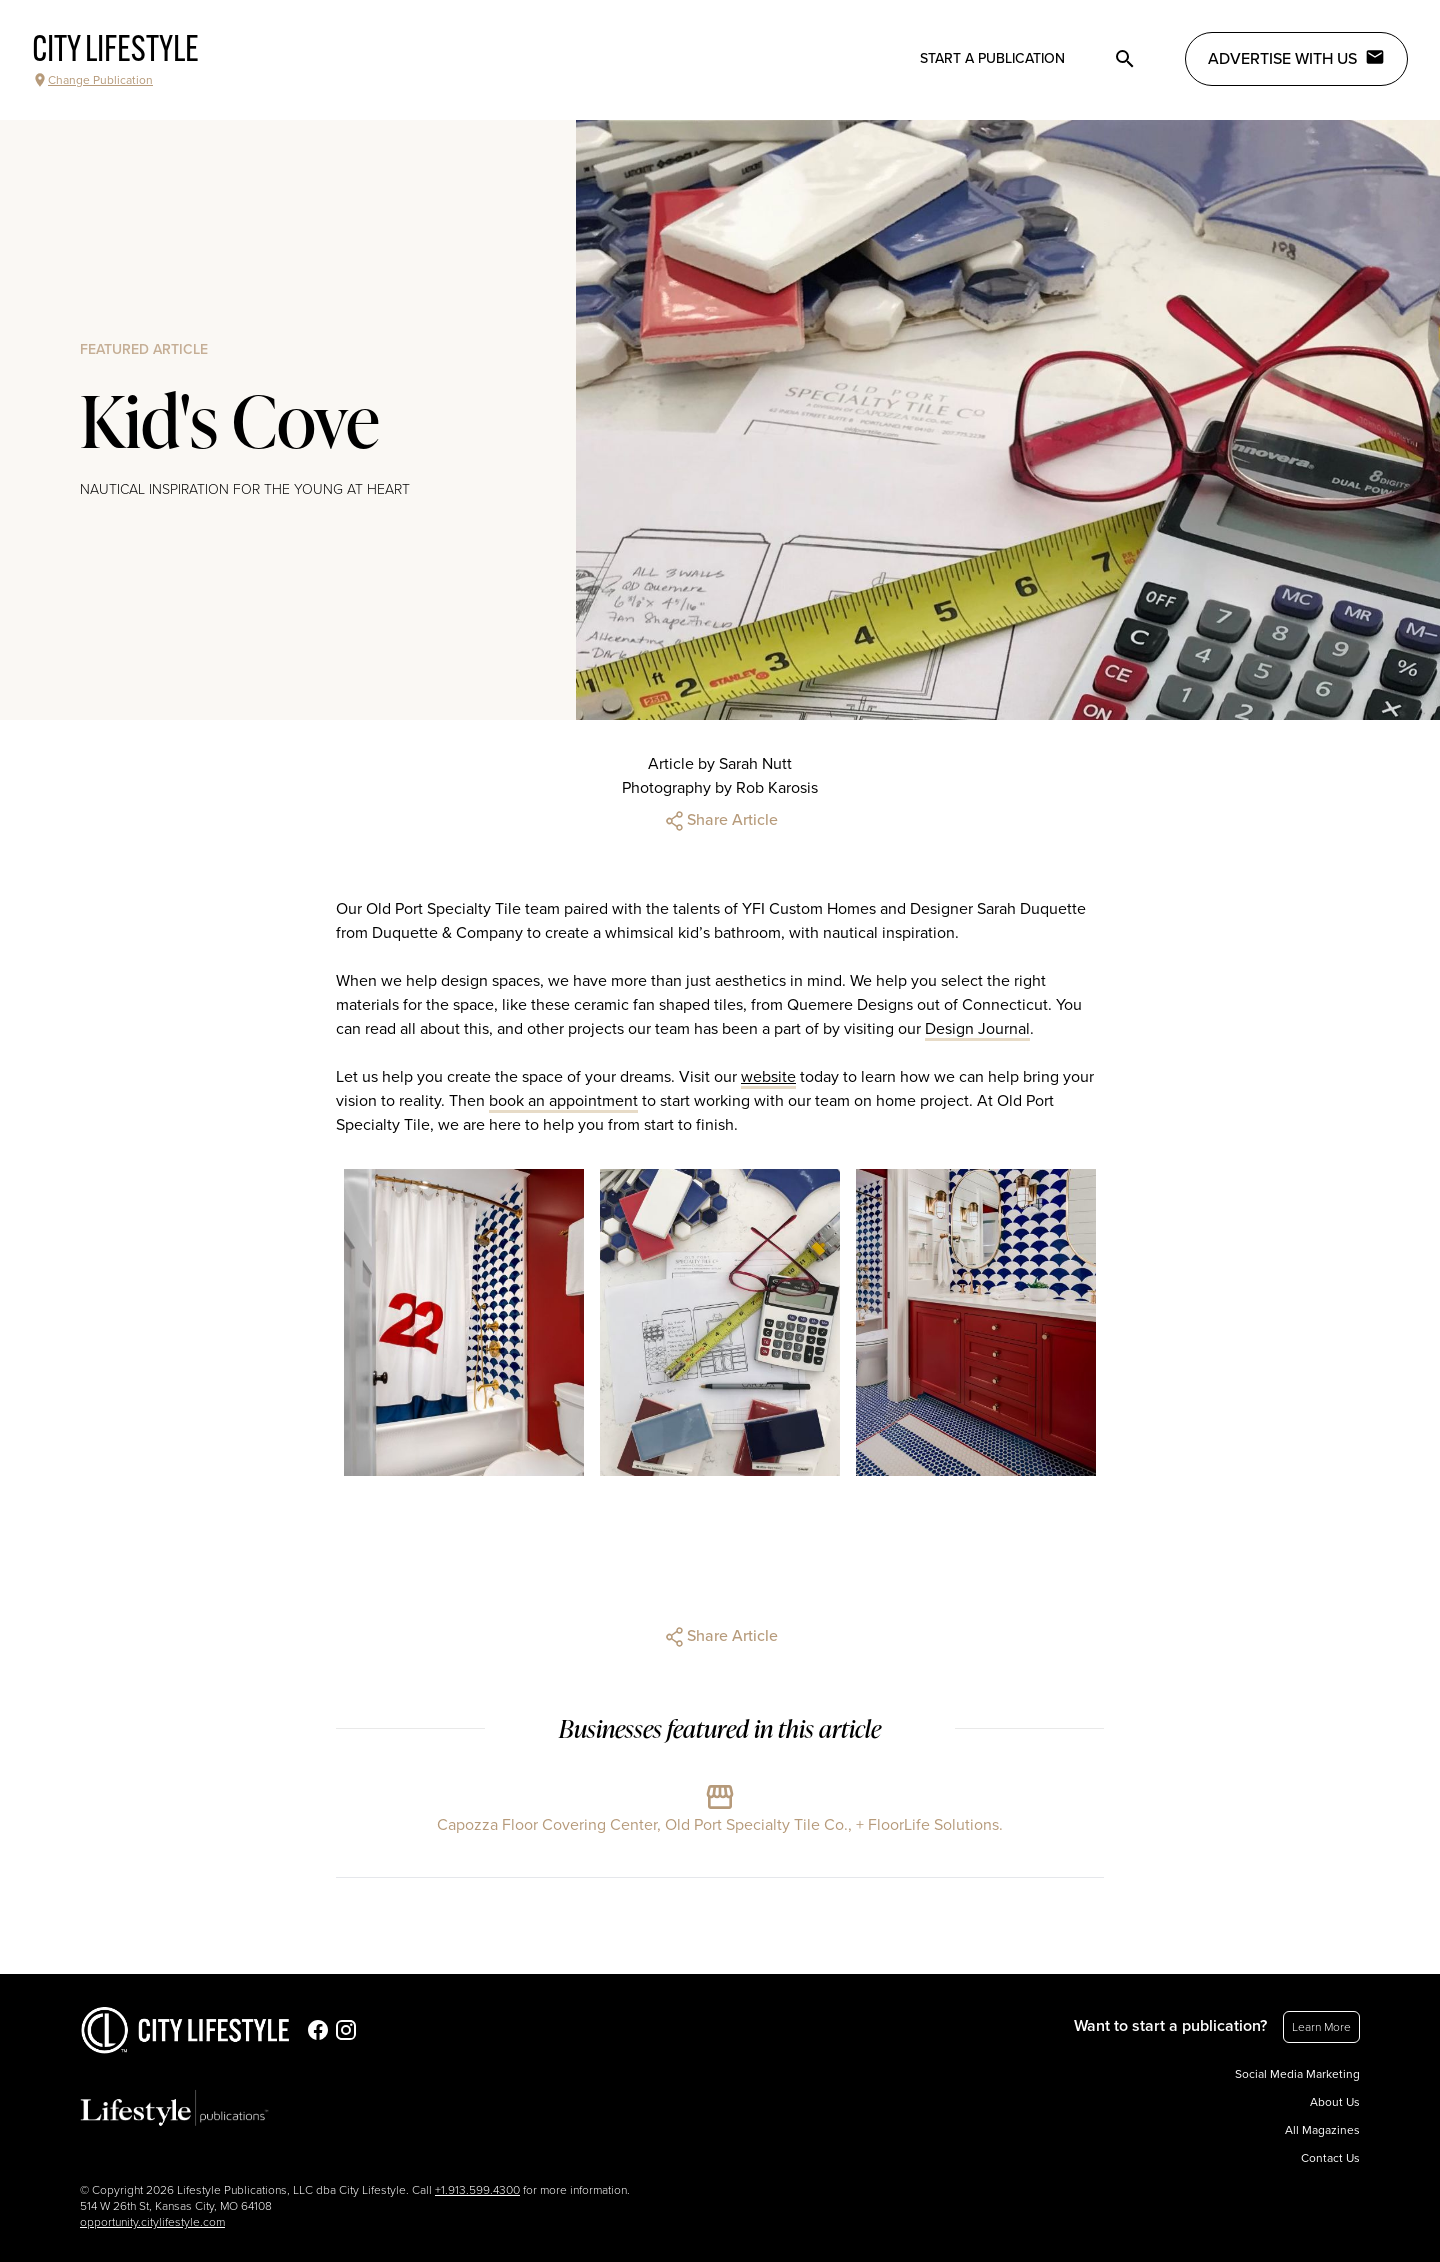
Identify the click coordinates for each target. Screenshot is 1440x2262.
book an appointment (563, 1101)
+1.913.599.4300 (477, 2190)
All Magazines (1322, 2130)
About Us (1335, 2102)
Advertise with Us (1296, 58)
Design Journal (977, 1029)
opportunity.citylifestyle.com (152, 2222)
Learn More (1321, 2027)
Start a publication (992, 58)
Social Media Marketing (1297, 2074)
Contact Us (1330, 2158)
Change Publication (92, 80)
